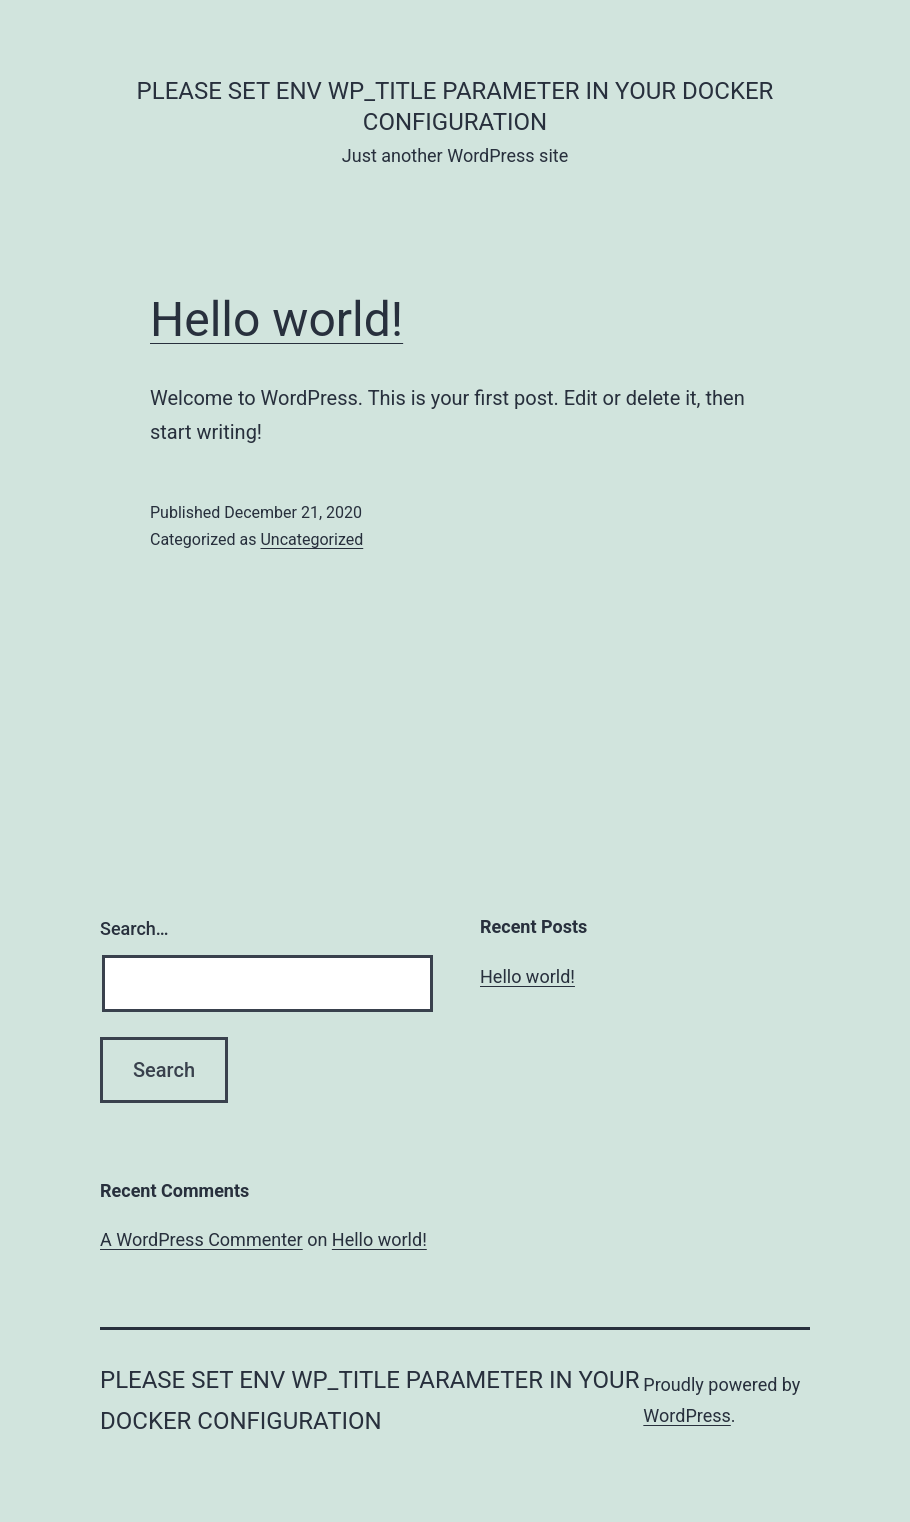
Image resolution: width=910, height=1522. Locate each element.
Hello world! (276, 319)
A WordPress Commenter (201, 1239)
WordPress (686, 1415)
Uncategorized (311, 539)
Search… (134, 928)
